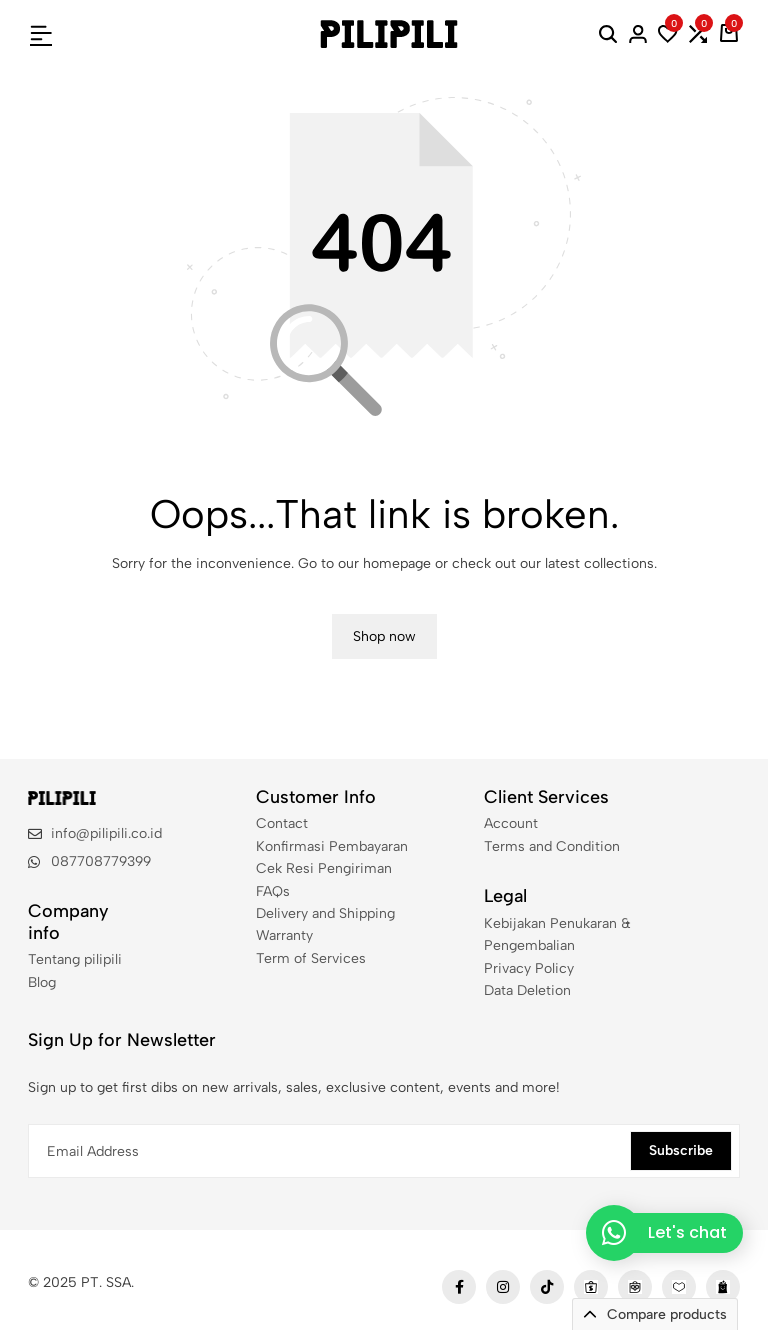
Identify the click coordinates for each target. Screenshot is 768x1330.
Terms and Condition (552, 846)
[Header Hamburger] (41, 33)
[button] (668, 34)
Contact (282, 823)
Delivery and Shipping (325, 913)
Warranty (284, 935)
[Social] (459, 1287)
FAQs (273, 891)
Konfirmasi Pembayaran (332, 846)
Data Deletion (527, 990)
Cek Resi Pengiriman (324, 868)
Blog (42, 982)
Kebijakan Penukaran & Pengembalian (557, 934)
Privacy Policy (529, 968)
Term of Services (311, 958)
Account (511, 823)
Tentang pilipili (75, 959)
